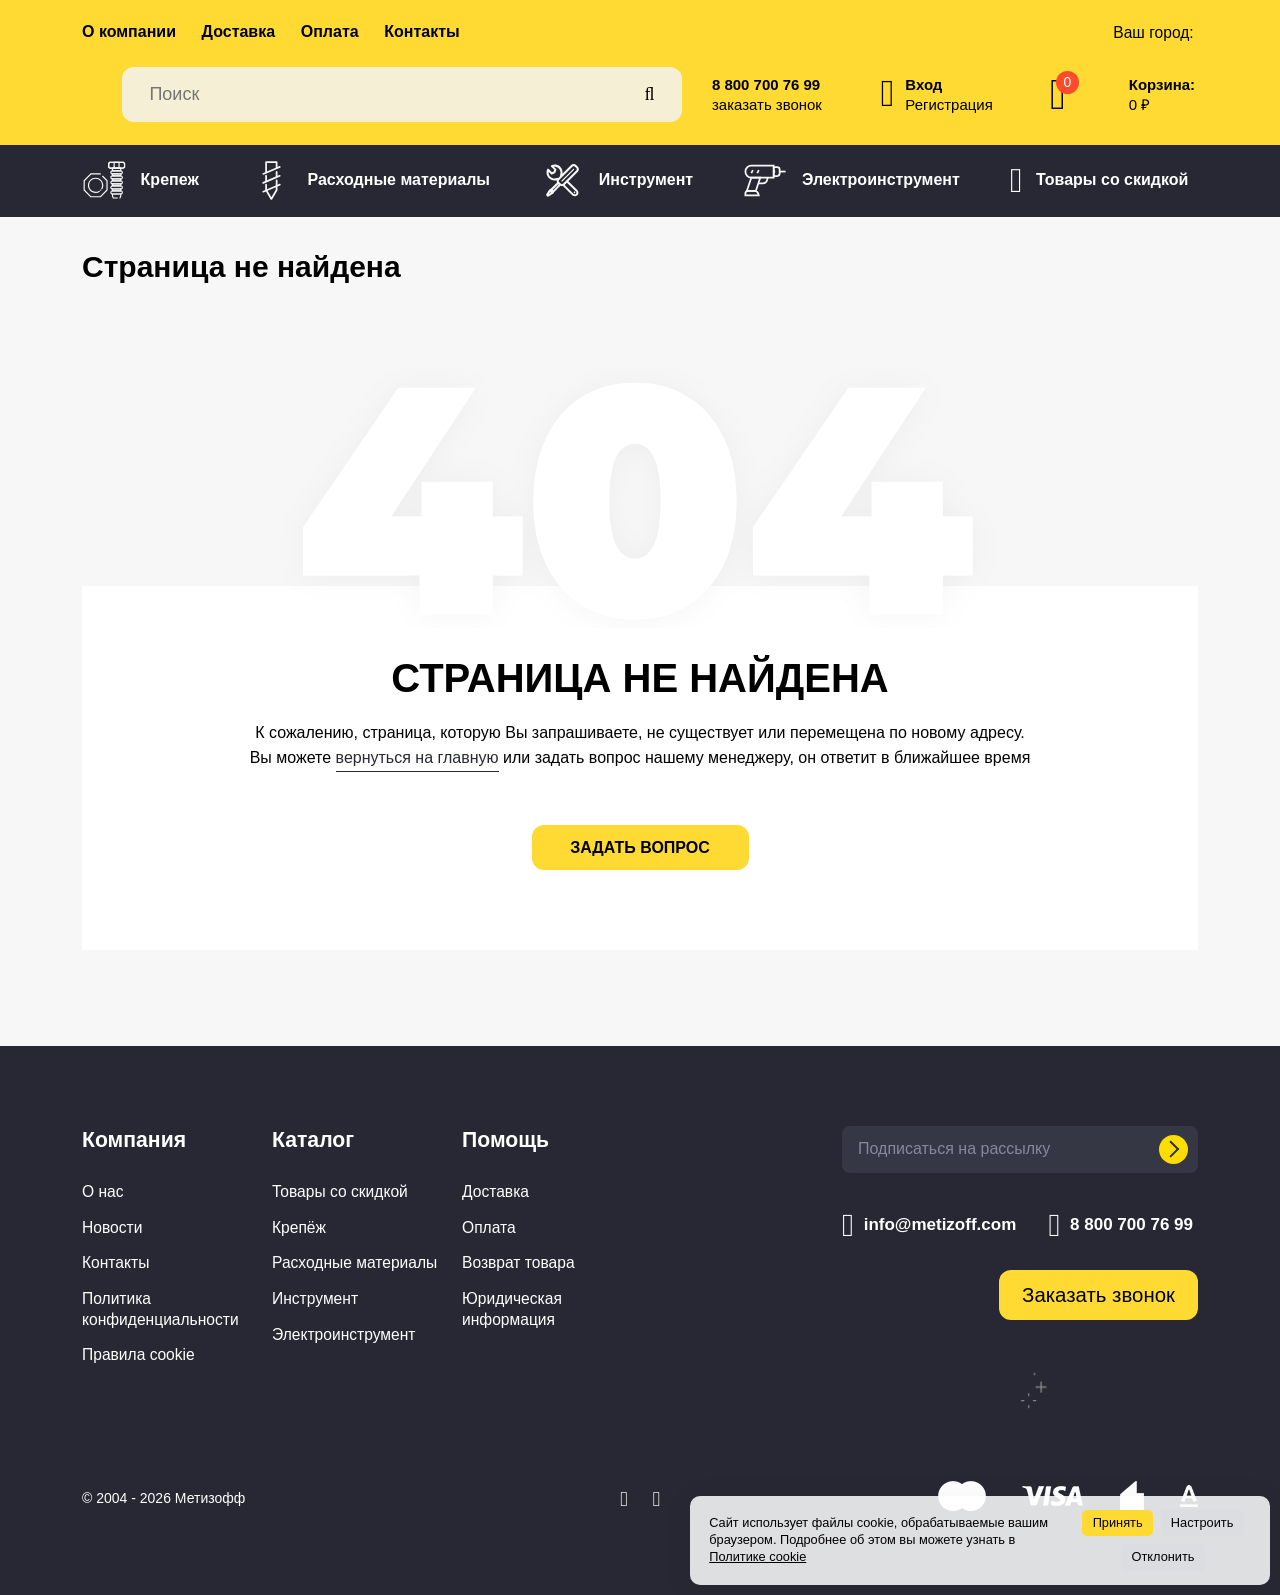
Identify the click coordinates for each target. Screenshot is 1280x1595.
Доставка (239, 31)
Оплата (330, 31)
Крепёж (299, 1227)
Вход (923, 84)
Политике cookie (757, 1556)
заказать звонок (767, 104)
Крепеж (140, 180)
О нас (103, 1191)
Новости (112, 1227)
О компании (129, 31)
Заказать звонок (1098, 1295)
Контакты (421, 31)
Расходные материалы (369, 180)
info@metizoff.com (929, 1225)
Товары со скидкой (1099, 181)
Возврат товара (518, 1262)
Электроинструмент (851, 180)
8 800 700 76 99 (766, 84)
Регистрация (948, 104)
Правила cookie (138, 1354)
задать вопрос (640, 847)
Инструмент (616, 180)
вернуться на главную (417, 757)
